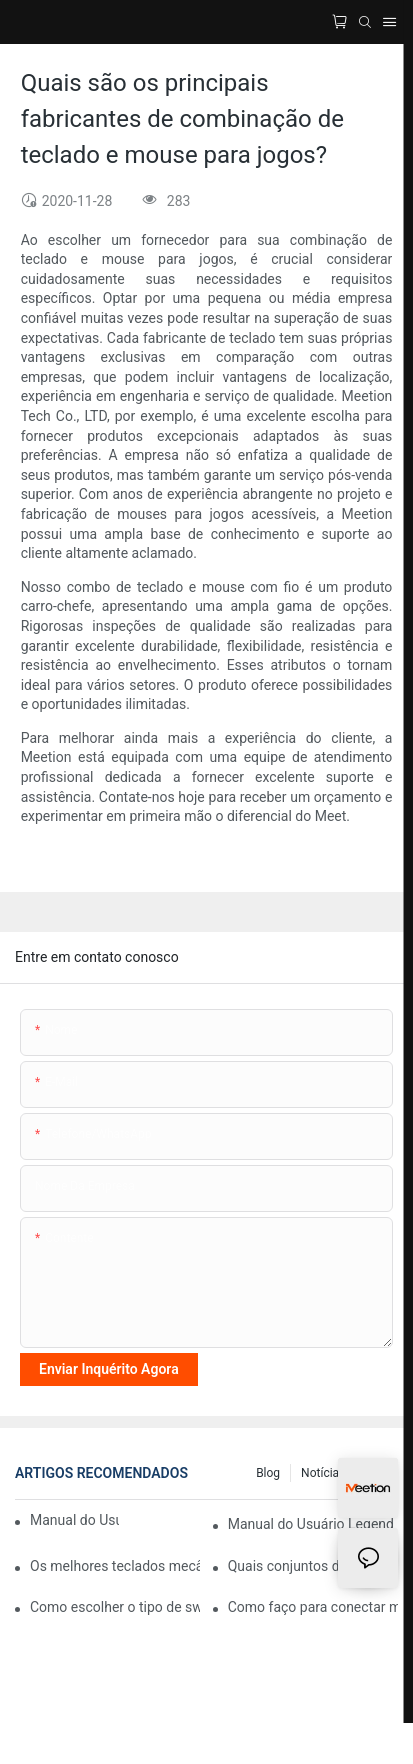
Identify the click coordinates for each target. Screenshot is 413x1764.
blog (268, 1473)
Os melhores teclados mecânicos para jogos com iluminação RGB (115, 1566)
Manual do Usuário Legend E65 (313, 1524)
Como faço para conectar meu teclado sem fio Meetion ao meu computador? (313, 1607)
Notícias (323, 1473)
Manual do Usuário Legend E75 (74, 1520)
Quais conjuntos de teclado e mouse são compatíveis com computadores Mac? (313, 1566)
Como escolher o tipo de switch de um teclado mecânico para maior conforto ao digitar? (115, 1607)
